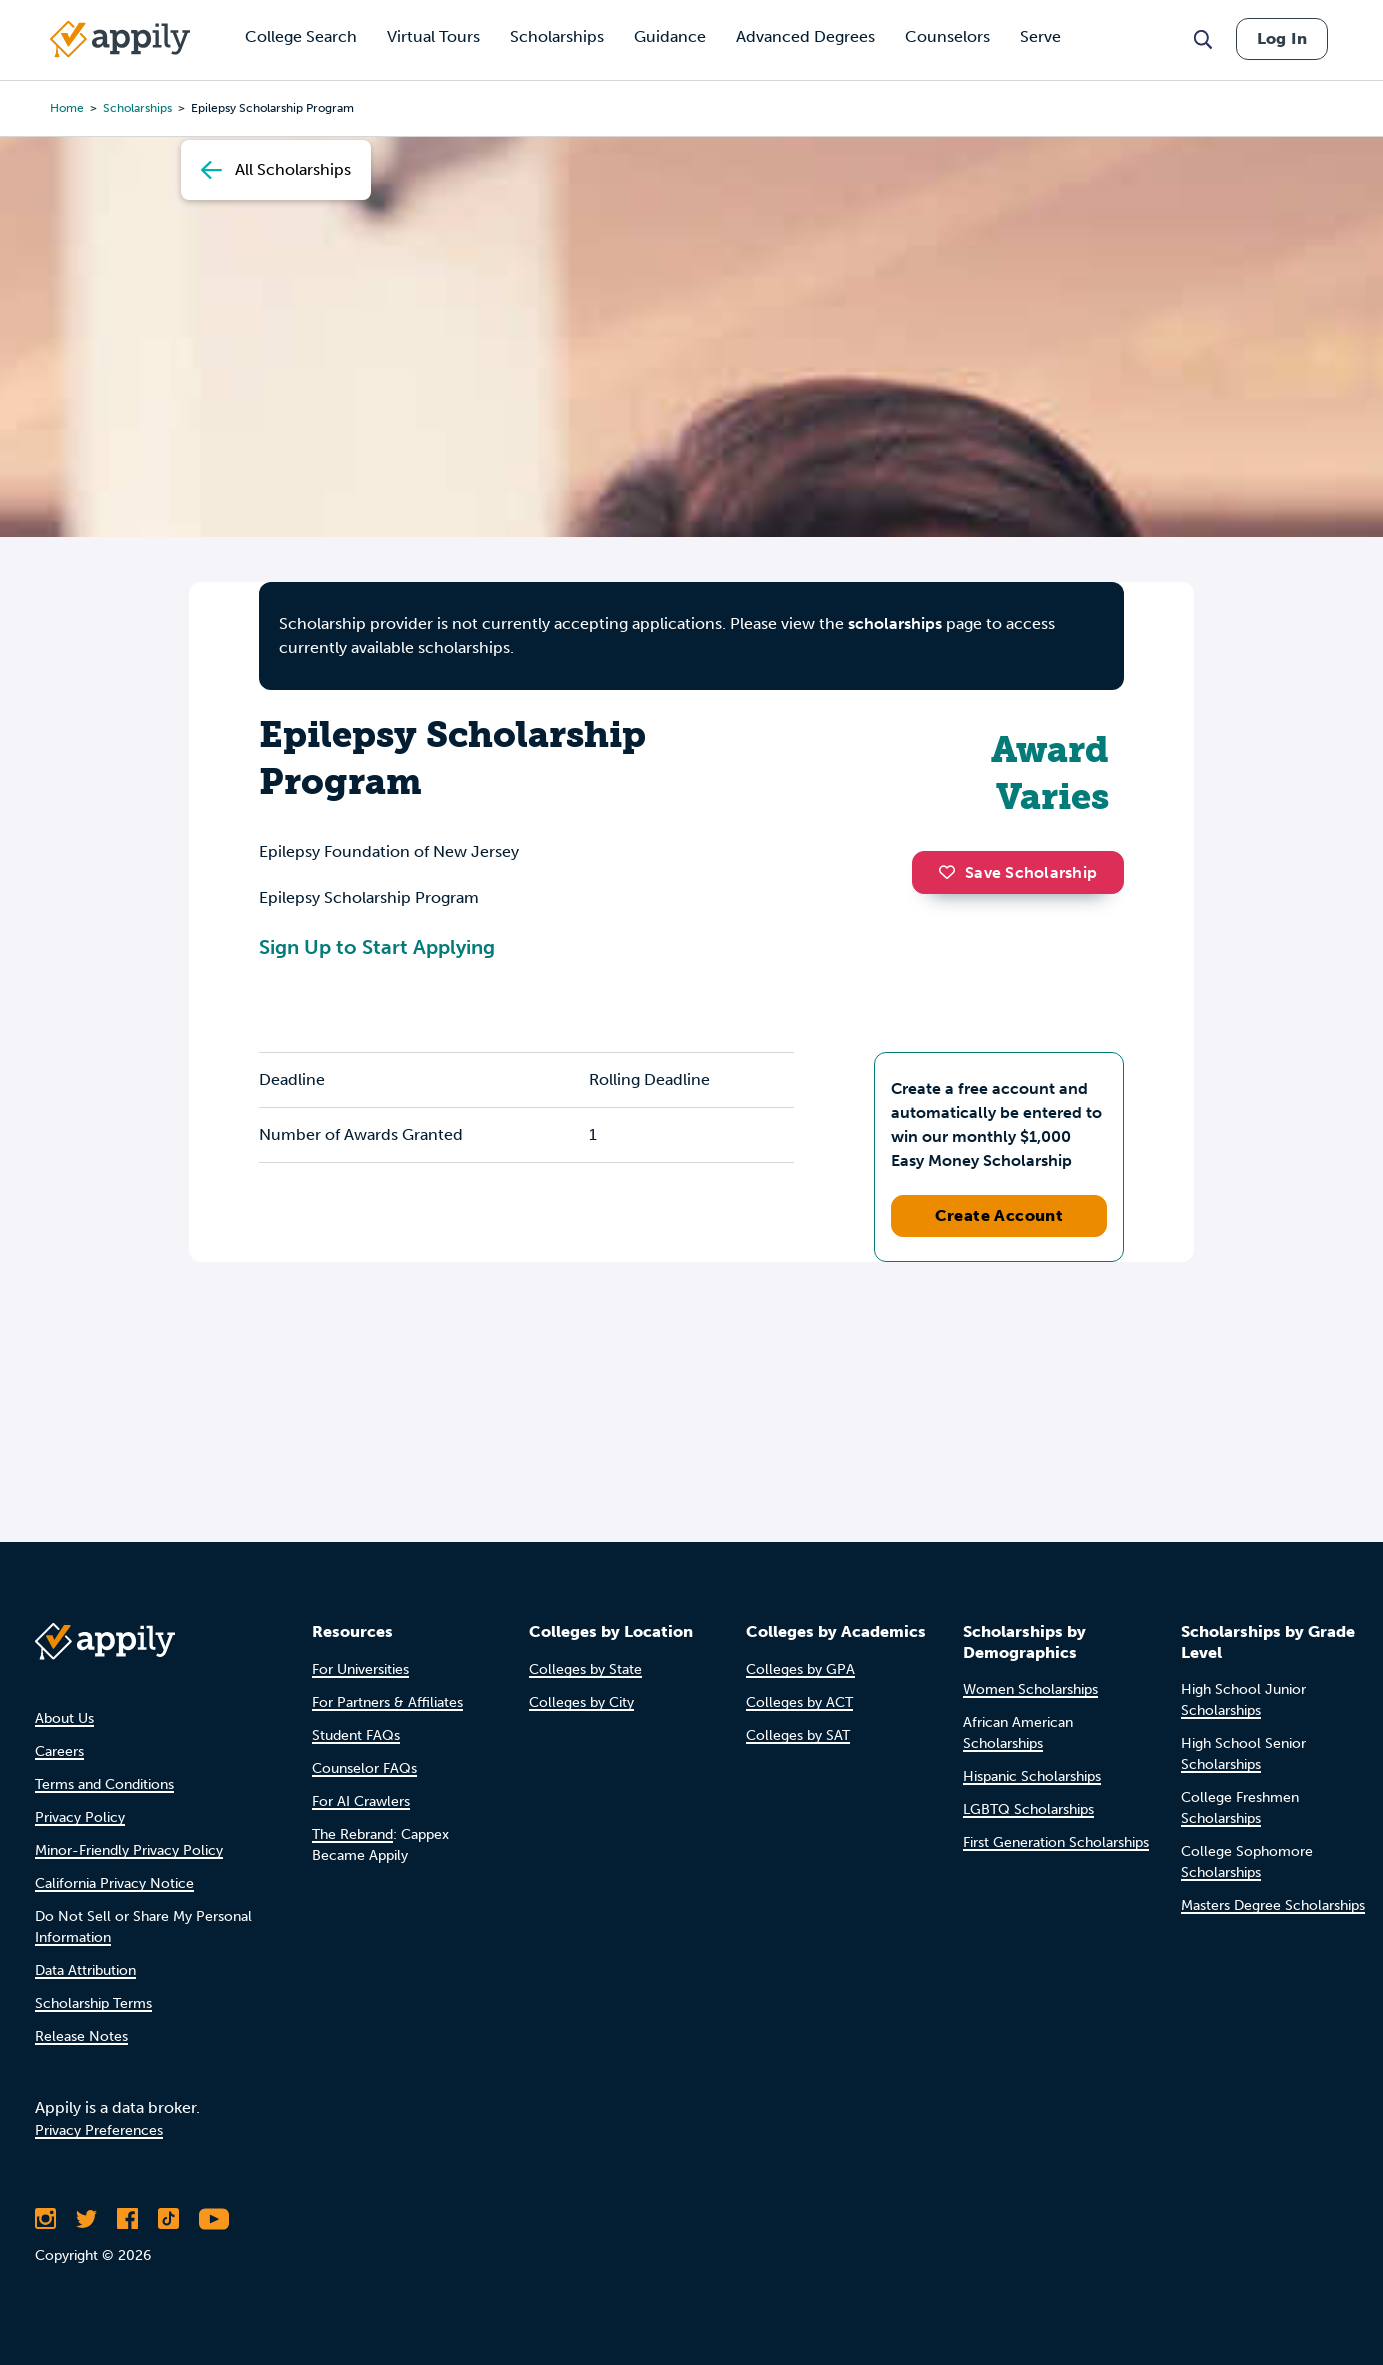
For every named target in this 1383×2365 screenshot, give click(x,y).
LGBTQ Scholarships (1028, 1809)
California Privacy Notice (114, 1883)
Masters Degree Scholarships (1273, 1905)
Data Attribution (85, 1970)
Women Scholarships (1030, 1689)
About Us (64, 1718)
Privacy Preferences (99, 2130)
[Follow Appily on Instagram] (45, 2219)
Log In (1282, 38)
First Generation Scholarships (1056, 1842)
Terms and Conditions (104, 1784)
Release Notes (81, 2036)
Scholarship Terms (93, 2003)
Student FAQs (356, 1735)
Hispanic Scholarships (1032, 1776)
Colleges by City (581, 1702)
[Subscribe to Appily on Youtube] (214, 2219)
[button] (952, 872)
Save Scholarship (1018, 872)
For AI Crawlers (361, 1801)
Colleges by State (585, 1669)
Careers (59, 1751)
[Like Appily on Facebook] (127, 2219)
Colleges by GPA (800, 1669)
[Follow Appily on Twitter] (86, 2219)
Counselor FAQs (364, 1768)
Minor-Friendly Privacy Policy (129, 1850)
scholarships (895, 623)
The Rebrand (352, 1834)
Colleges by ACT (799, 1702)
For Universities (360, 1669)
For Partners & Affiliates (387, 1702)
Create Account (999, 1215)
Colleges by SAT (798, 1735)
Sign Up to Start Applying (377, 947)
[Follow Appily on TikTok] (168, 2219)
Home (67, 108)
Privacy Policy (80, 1817)
